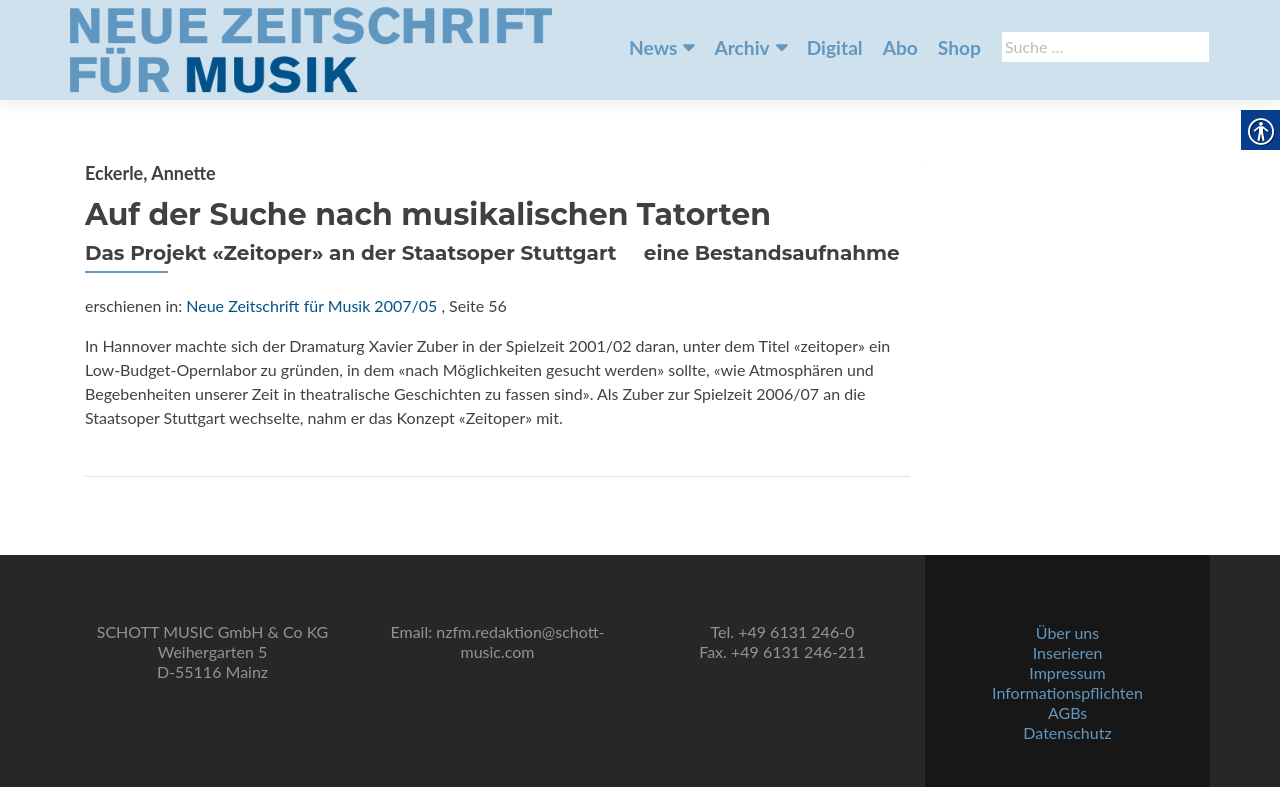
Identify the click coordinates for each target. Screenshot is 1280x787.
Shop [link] (959, 47)
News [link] (653, 47)
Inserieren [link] (1068, 652)
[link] (311, 48)
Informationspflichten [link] (1067, 692)
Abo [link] (900, 47)
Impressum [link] (1067, 672)
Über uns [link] (1067, 632)
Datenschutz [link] (1067, 732)
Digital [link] (835, 47)
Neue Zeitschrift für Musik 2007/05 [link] (311, 305)
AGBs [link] (1067, 712)
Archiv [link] (741, 47)
